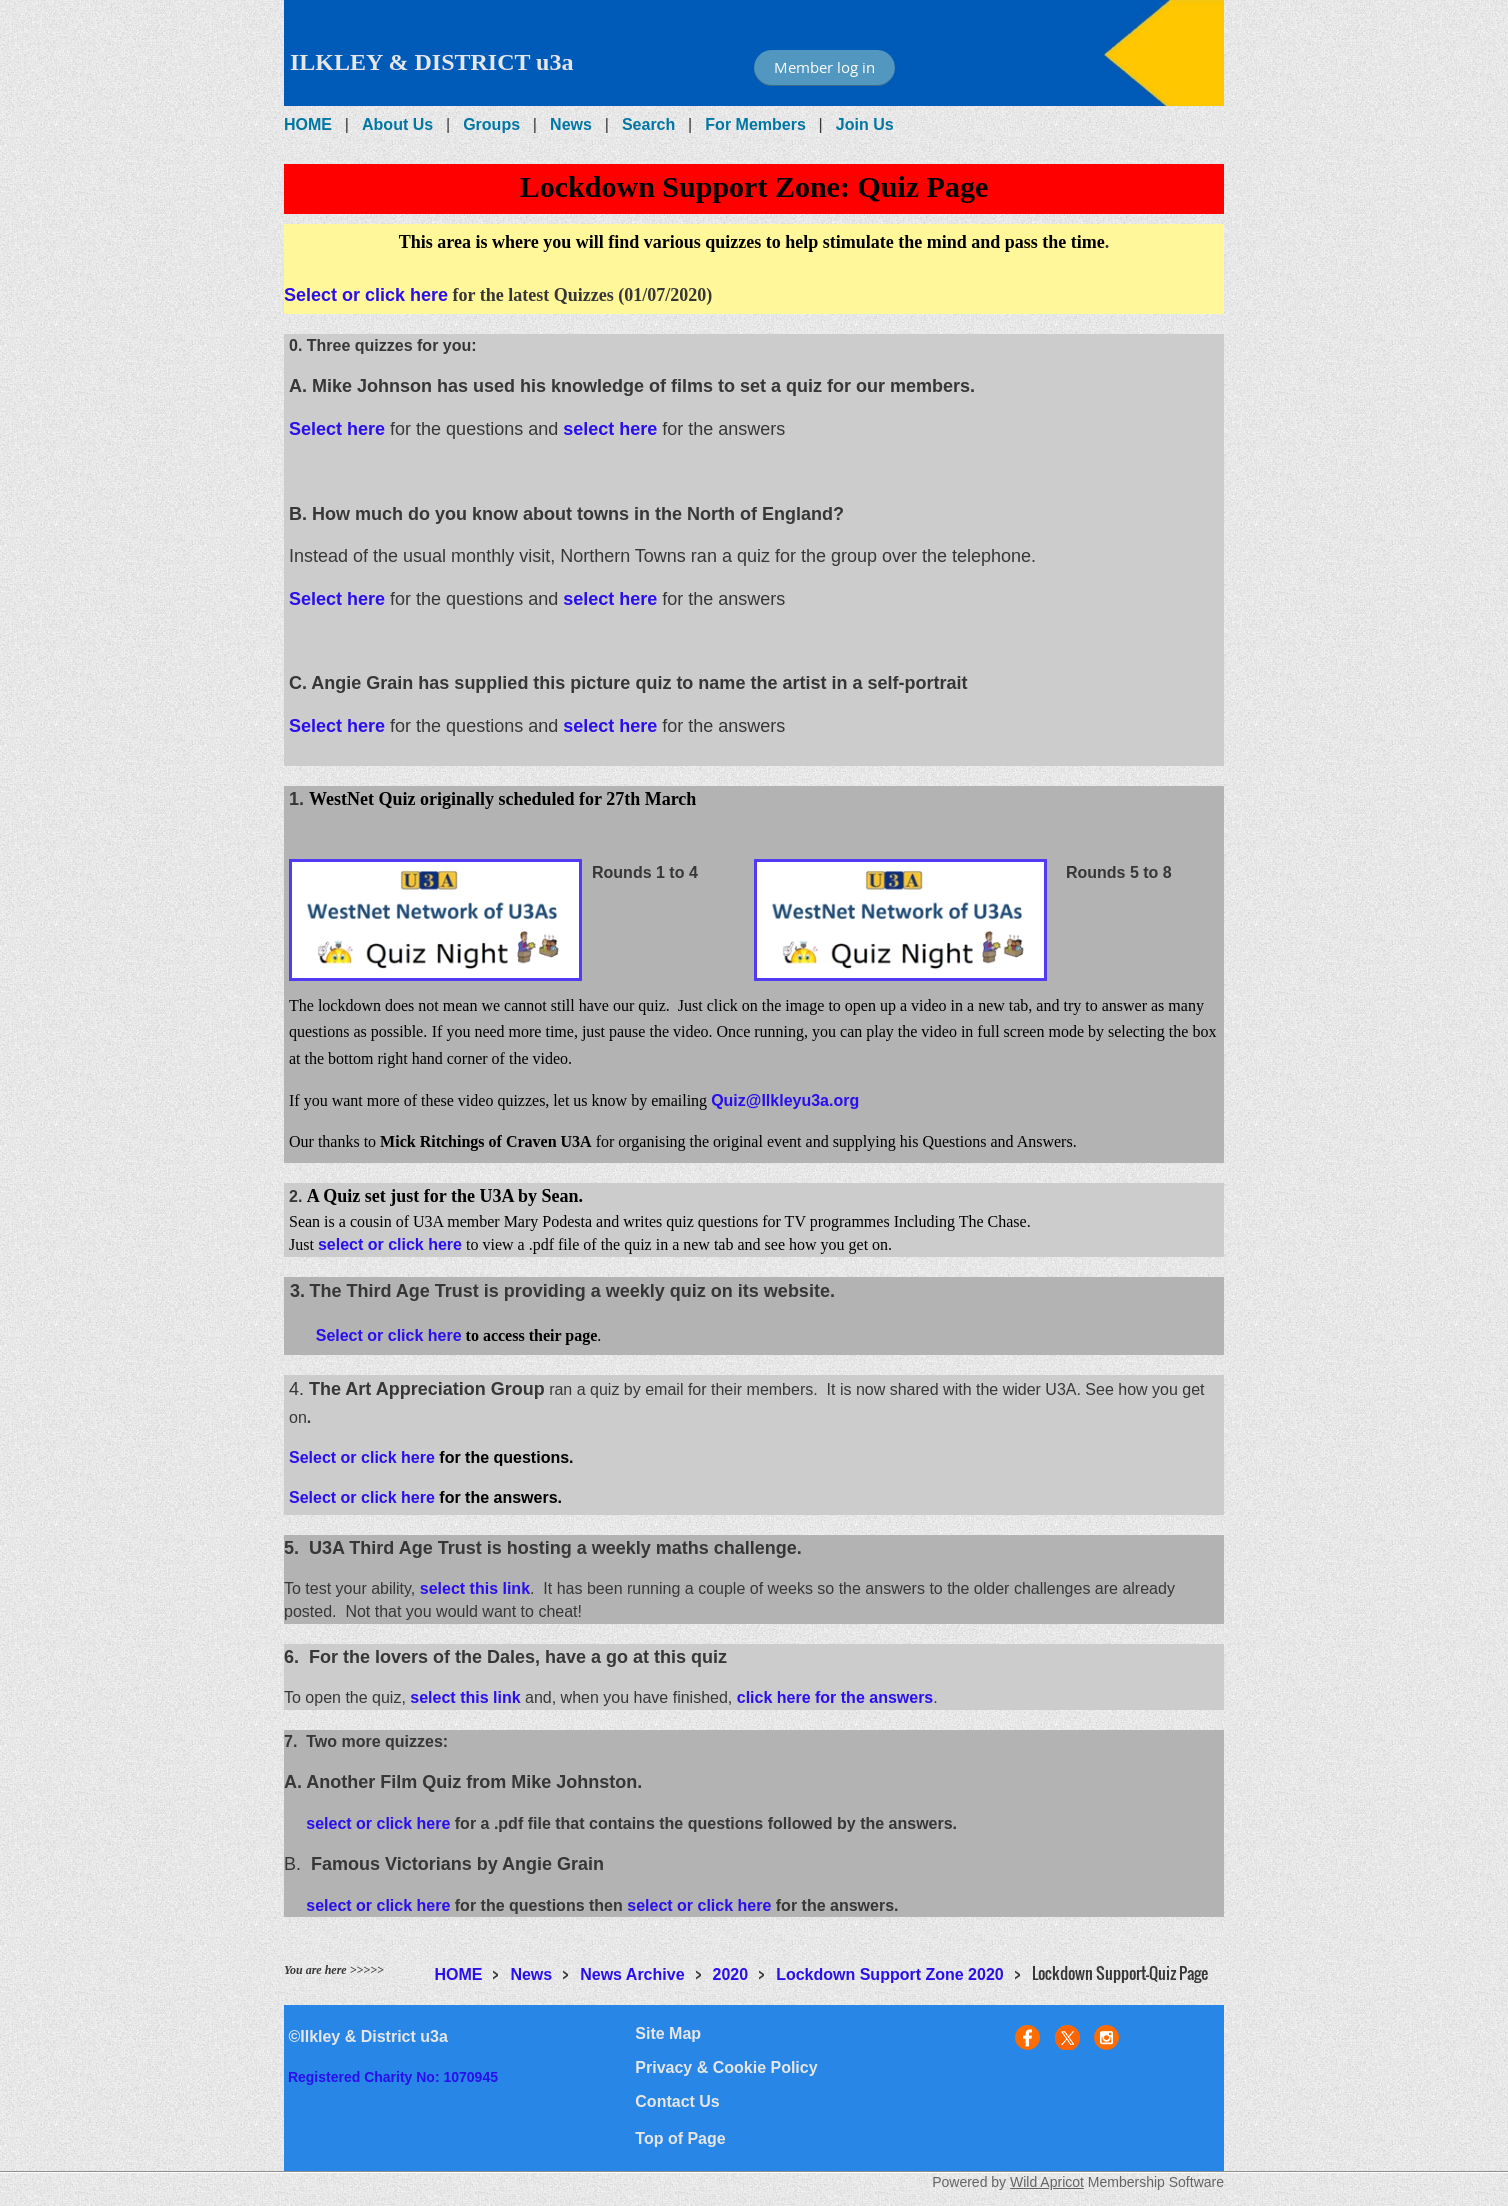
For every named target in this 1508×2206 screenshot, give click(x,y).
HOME (308, 124)
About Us (397, 124)
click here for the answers (835, 1697)
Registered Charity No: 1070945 (393, 2077)
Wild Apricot (1047, 2182)
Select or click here (366, 295)
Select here (337, 429)
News (571, 124)
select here (610, 429)
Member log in (824, 67)
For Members (755, 124)
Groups (491, 124)
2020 (731, 1974)
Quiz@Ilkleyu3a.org (785, 1100)
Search (648, 124)
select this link (475, 1588)
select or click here (390, 1244)
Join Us (865, 124)
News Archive (632, 1974)
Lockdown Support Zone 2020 (890, 1974)
